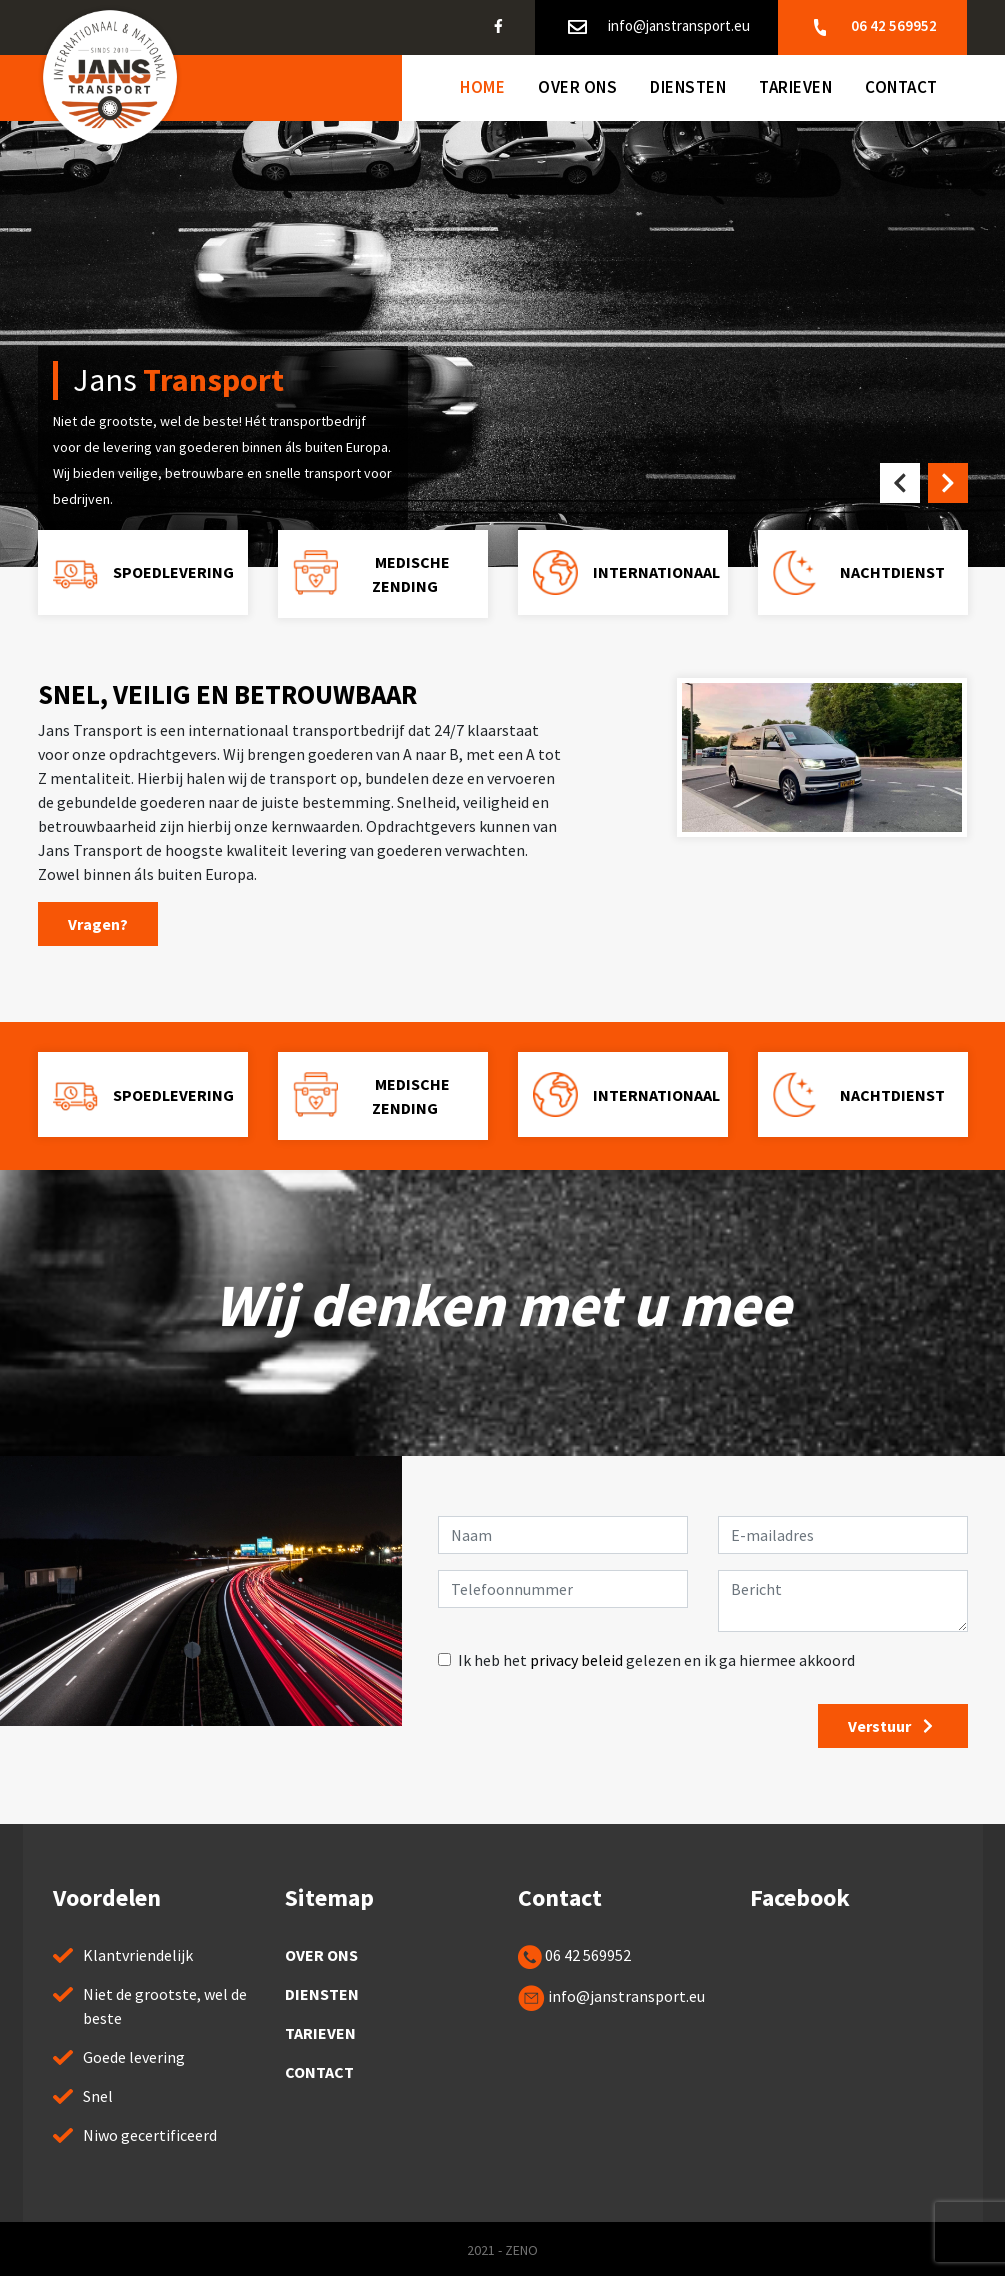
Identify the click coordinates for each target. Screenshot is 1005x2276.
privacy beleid (576, 1660)
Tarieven (795, 87)
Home (482, 87)
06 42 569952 (872, 27)
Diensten (688, 87)
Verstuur (893, 1726)
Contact (901, 87)
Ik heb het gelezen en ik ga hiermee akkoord (656, 1660)
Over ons (577, 87)
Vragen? (98, 924)
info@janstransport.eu (657, 27)
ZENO (521, 2250)
